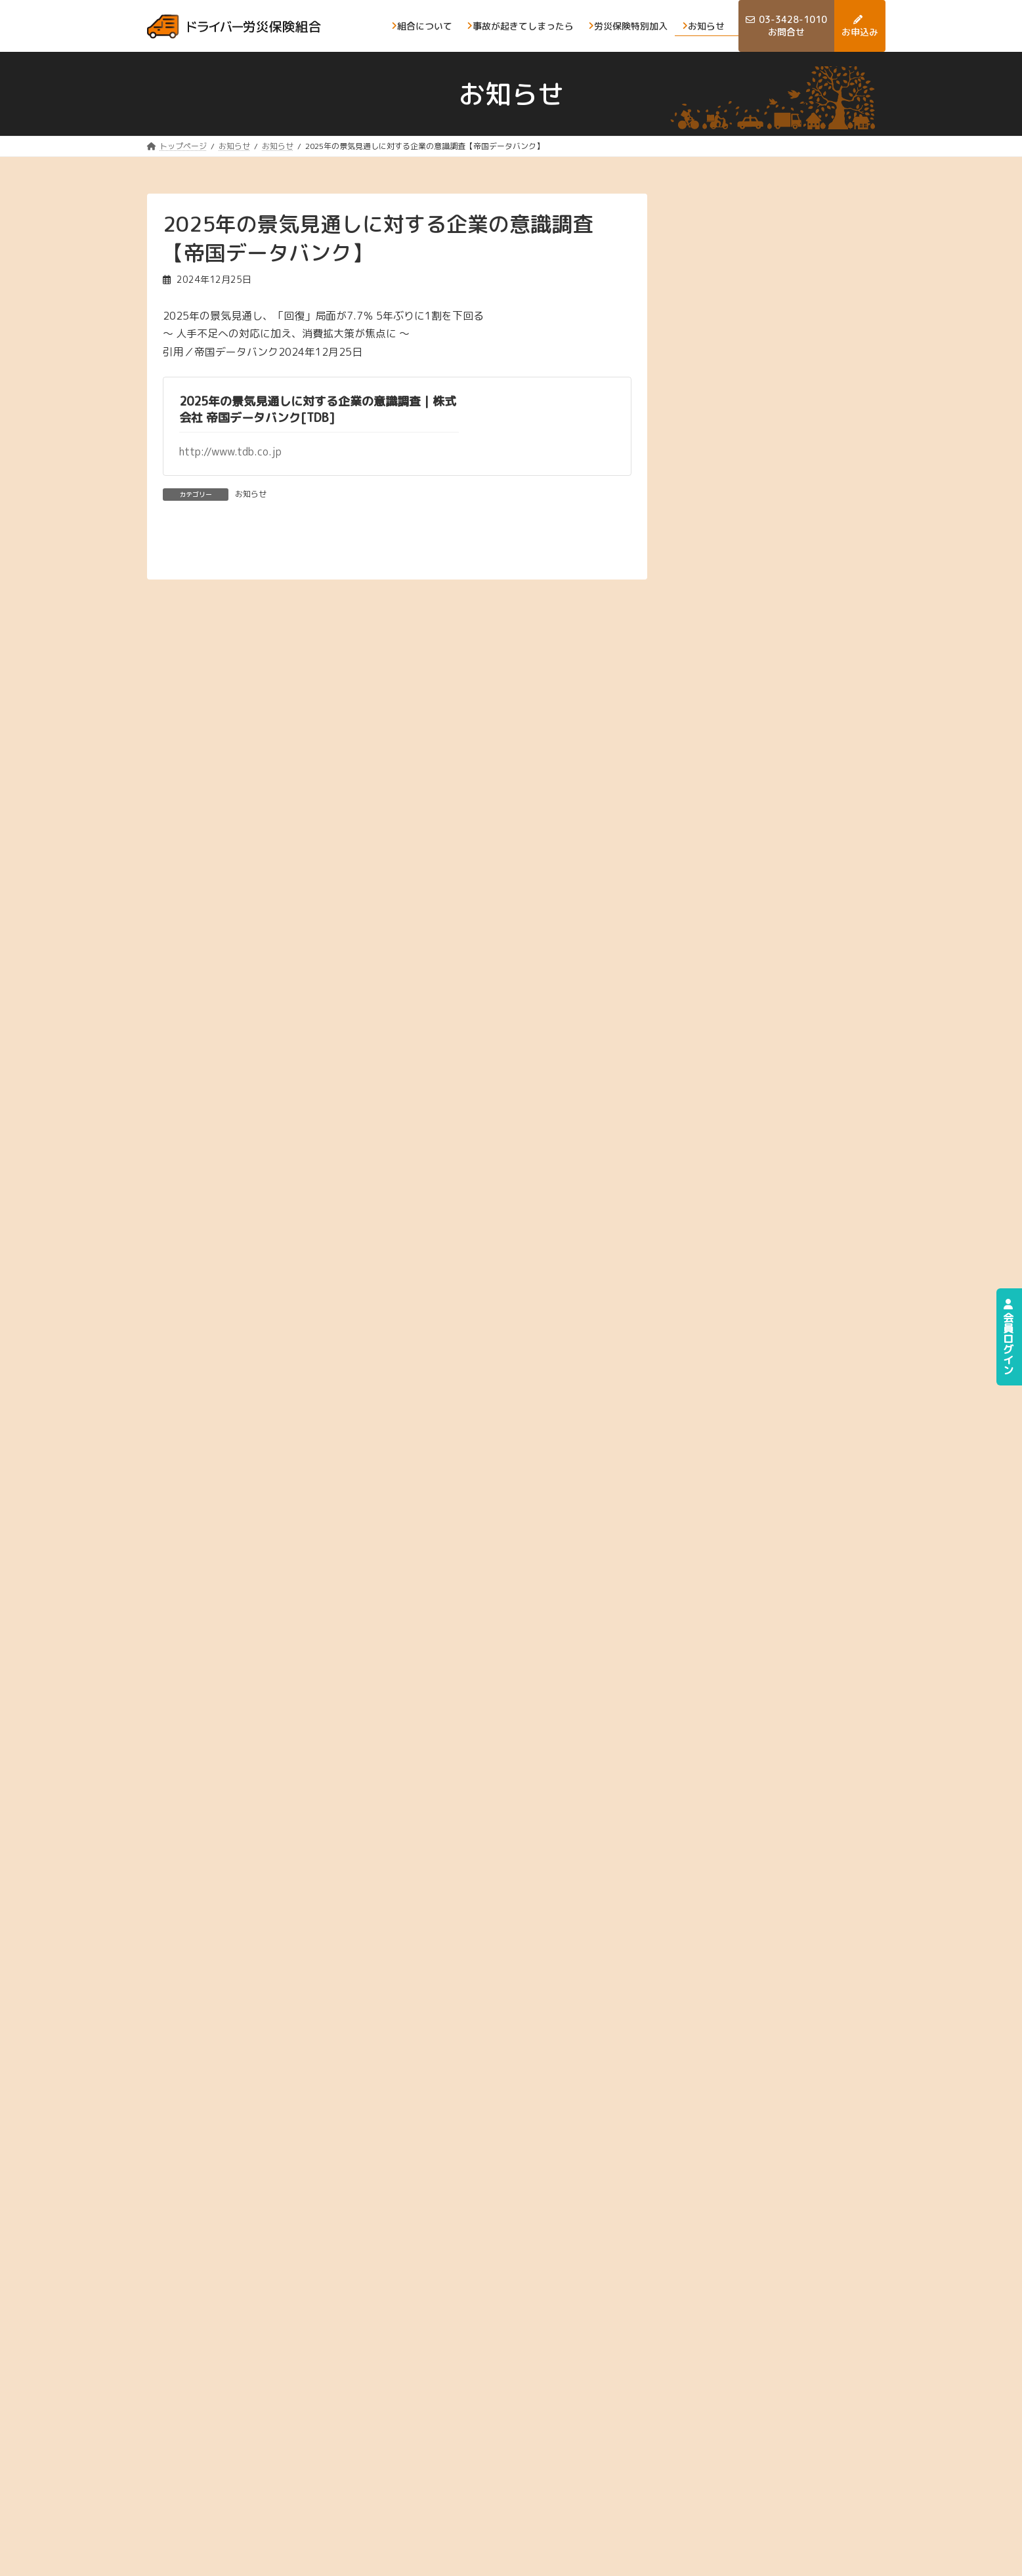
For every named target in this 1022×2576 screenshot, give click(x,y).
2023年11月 (760, 1030)
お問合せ (673, 2473)
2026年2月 (757, 329)
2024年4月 (757, 901)
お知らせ (250, 493)
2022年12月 (760, 1316)
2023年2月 (757, 1264)
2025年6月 (757, 537)
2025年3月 (757, 614)
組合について (682, 2421)
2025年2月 (757, 641)
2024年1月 (757, 979)
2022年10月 (760, 1368)
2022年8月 (757, 1420)
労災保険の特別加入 (696, 2447)
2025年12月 (760, 381)
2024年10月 (760, 744)
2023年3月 (757, 1239)
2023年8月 (757, 1109)
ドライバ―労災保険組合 (750, 2553)
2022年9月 (757, 1394)
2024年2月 (757, 952)
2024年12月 (760, 692)
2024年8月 (757, 796)
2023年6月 (757, 1160)
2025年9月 (757, 459)
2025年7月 (757, 511)
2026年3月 (757, 303)
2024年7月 (757, 822)
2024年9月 (757, 771)
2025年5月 (757, 563)
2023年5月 (757, 1186)
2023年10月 (760, 1056)
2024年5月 (757, 874)
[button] (790, 1569)
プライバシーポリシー (192, 2553)
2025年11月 (760, 407)
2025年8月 (757, 484)
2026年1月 (757, 354)
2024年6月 (757, 849)
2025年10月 (760, 433)
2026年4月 (757, 277)
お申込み (788, 2447)
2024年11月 (760, 719)
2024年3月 (757, 926)
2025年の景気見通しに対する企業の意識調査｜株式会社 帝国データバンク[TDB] (317, 409)
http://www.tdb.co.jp (230, 451)
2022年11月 (760, 1342)
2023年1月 (757, 1290)
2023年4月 (757, 1212)
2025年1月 (757, 666)
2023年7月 (757, 1134)
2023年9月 (757, 1082)
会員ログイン (1008, 1337)
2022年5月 (757, 1446)
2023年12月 (760, 1004)
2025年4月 (757, 589)
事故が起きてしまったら (820, 2421)
